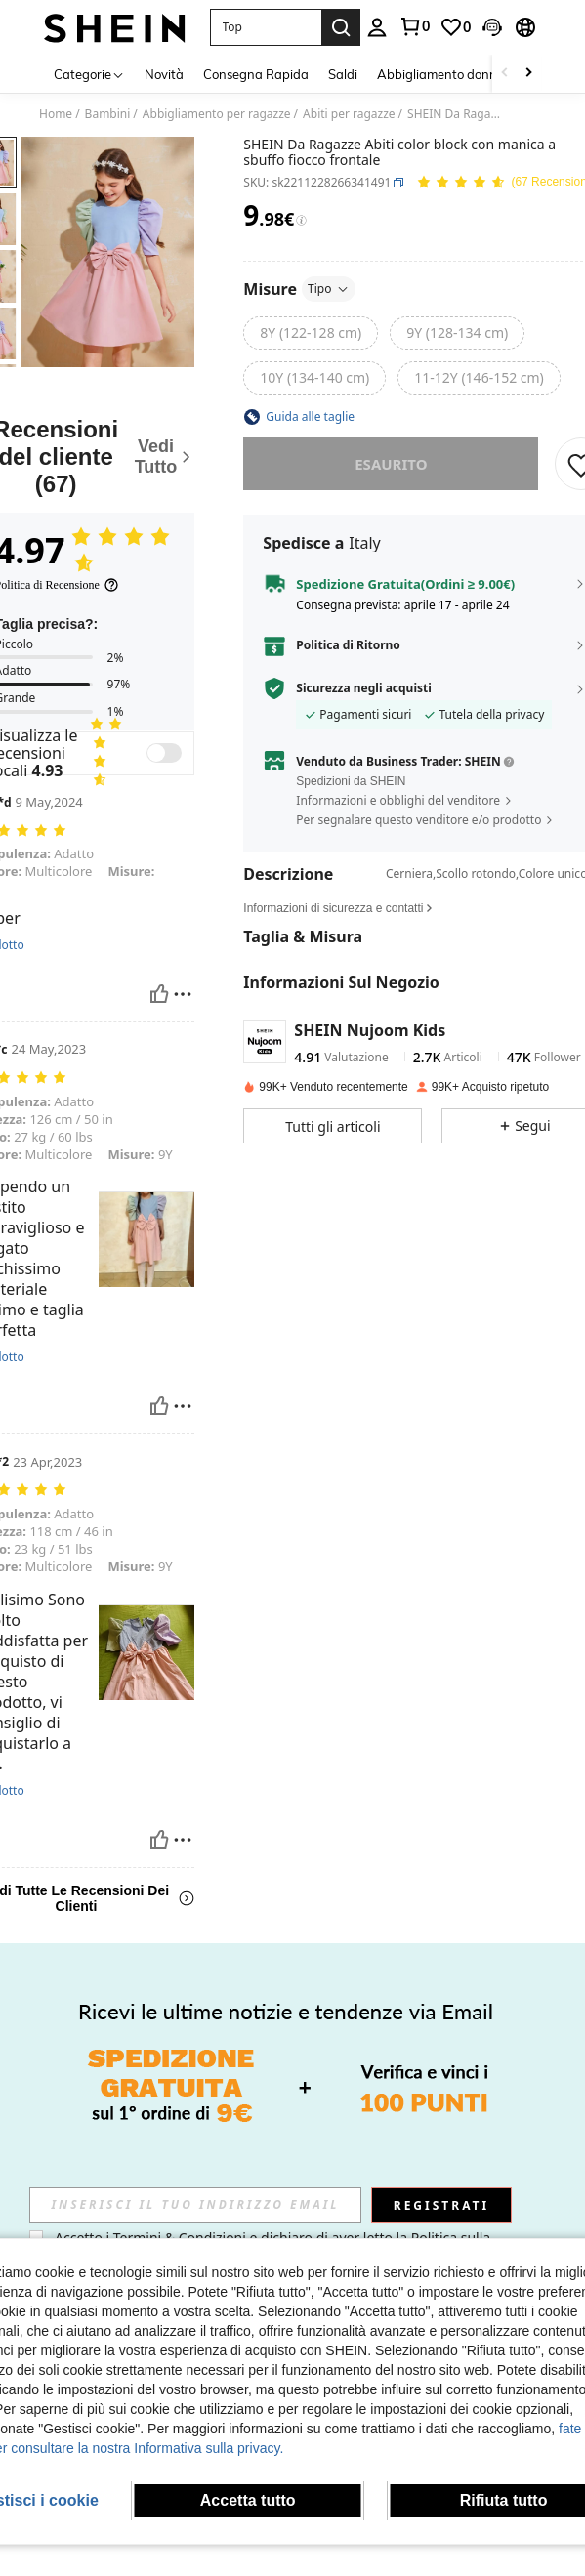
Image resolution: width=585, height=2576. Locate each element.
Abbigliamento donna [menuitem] (441, 74)
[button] (265, 27)
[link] (414, 26)
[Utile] (159, 994)
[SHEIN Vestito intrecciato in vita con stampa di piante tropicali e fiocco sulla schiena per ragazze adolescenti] (495, 2117)
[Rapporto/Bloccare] (182, 994)
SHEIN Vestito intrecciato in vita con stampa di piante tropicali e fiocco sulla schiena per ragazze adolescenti (495, 2199)
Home (55, 114)
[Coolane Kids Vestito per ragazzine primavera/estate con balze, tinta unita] (393, 2117)
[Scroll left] (505, 74)
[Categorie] (89, 74)
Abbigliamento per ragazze (217, 114)
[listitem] (90, 2165)
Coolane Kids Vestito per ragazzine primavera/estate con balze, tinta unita (393, 2182)
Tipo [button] (329, 288)
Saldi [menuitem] (342, 74)
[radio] (310, 333)
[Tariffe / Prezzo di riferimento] (301, 221)
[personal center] (377, 27)
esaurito (391, 464)
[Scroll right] (528, 74)
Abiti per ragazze (349, 114)
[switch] (164, 753)
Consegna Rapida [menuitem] (256, 74)
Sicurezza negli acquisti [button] (364, 688)
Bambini (108, 114)
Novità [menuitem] (164, 74)
